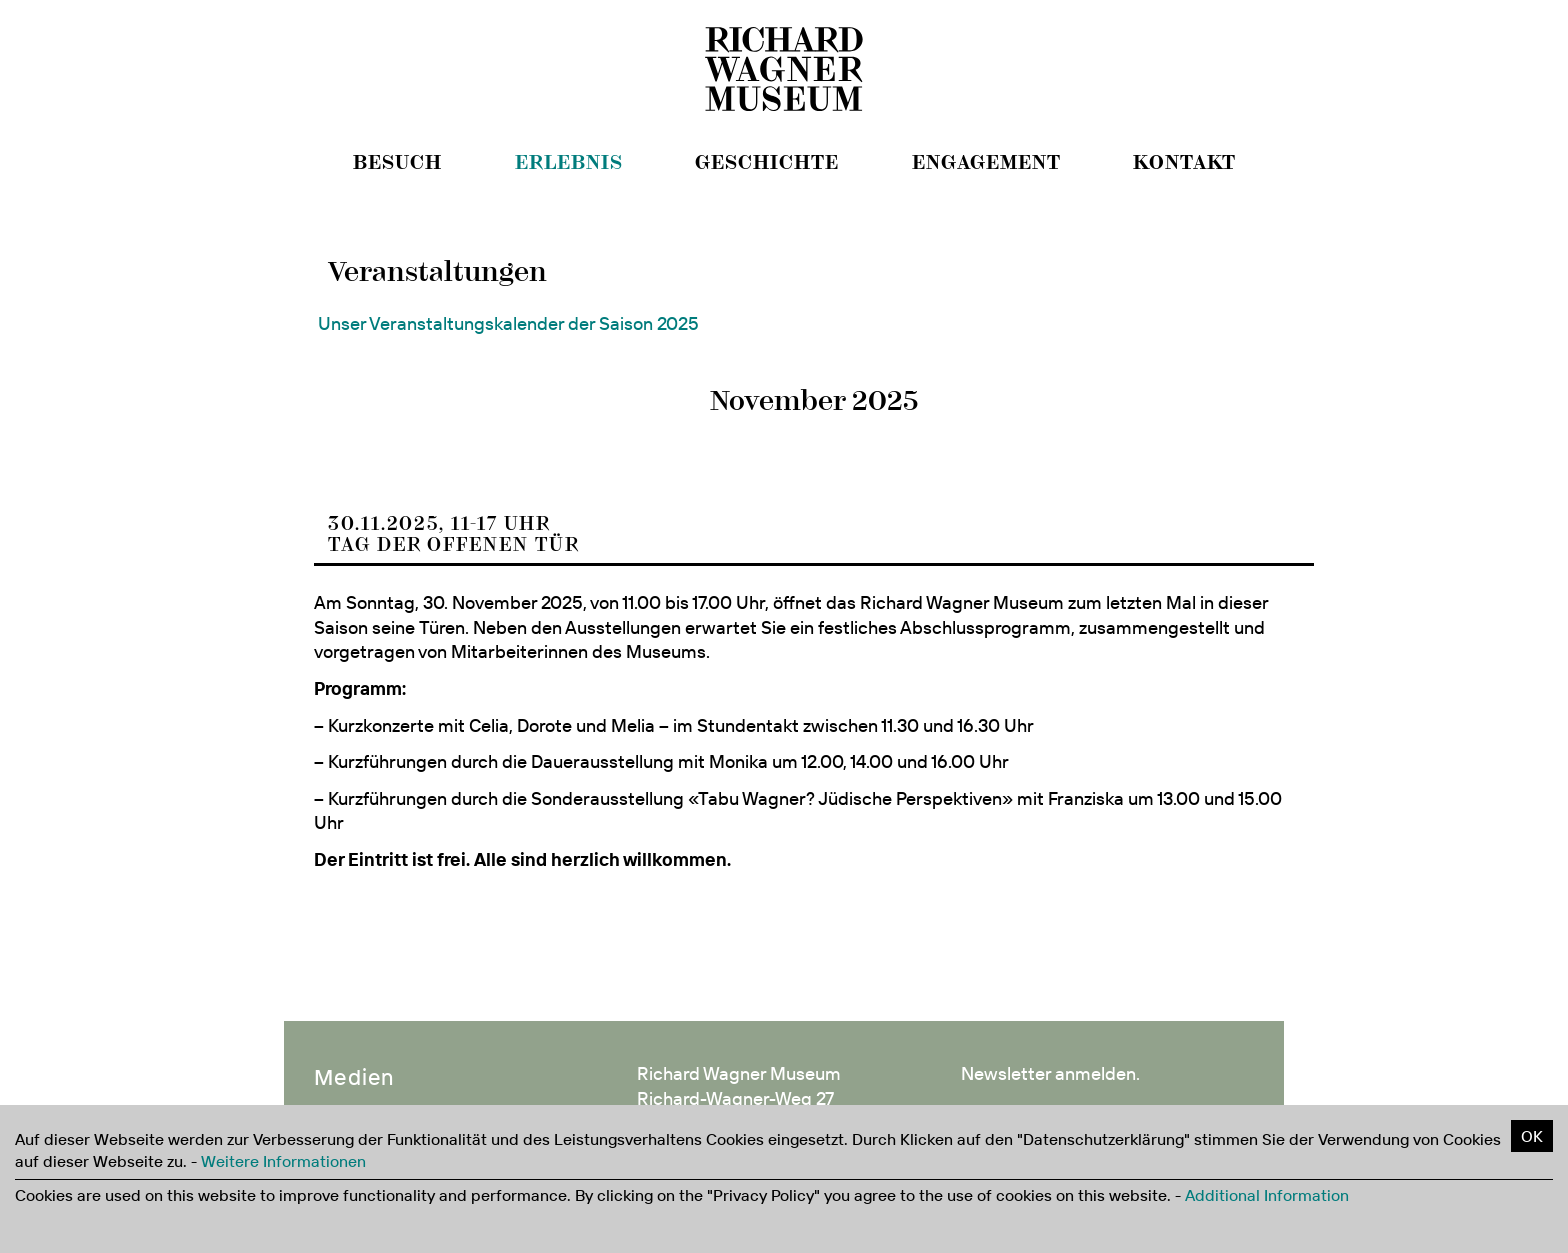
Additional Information (1267, 1195)
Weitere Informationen (283, 1161)
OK (1532, 1136)
